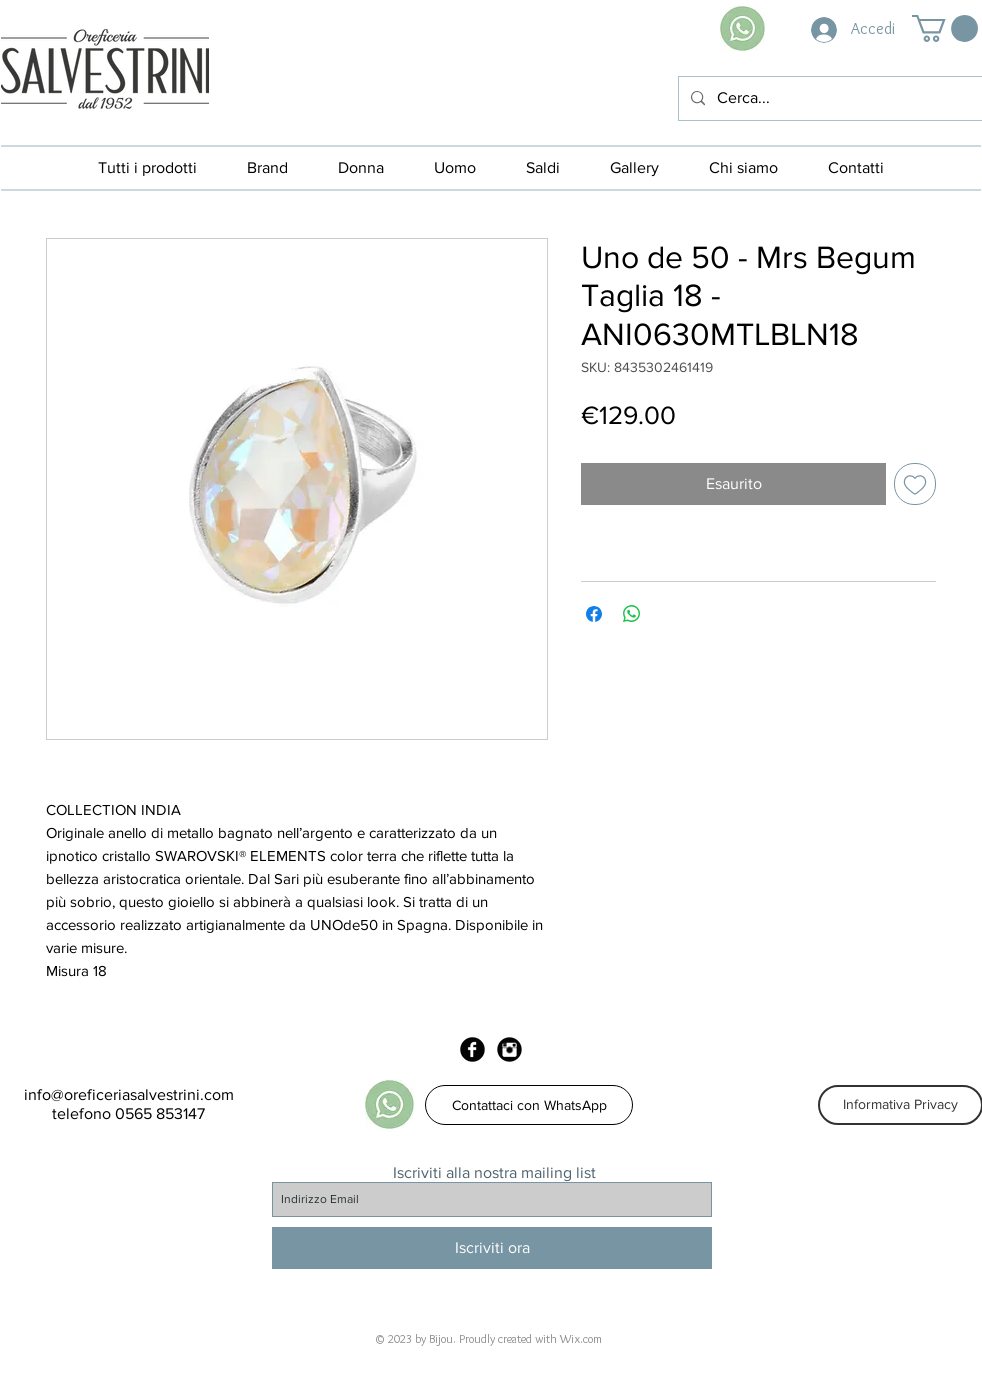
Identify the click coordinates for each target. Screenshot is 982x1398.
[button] (945, 28)
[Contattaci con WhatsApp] (529, 1105)
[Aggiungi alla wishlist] (915, 484)
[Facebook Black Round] (472, 1049)
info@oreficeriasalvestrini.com (129, 1094)
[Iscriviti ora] (492, 1248)
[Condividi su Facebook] (594, 614)
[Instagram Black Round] (509, 1049)
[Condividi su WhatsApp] (632, 614)
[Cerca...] (828, 98)
